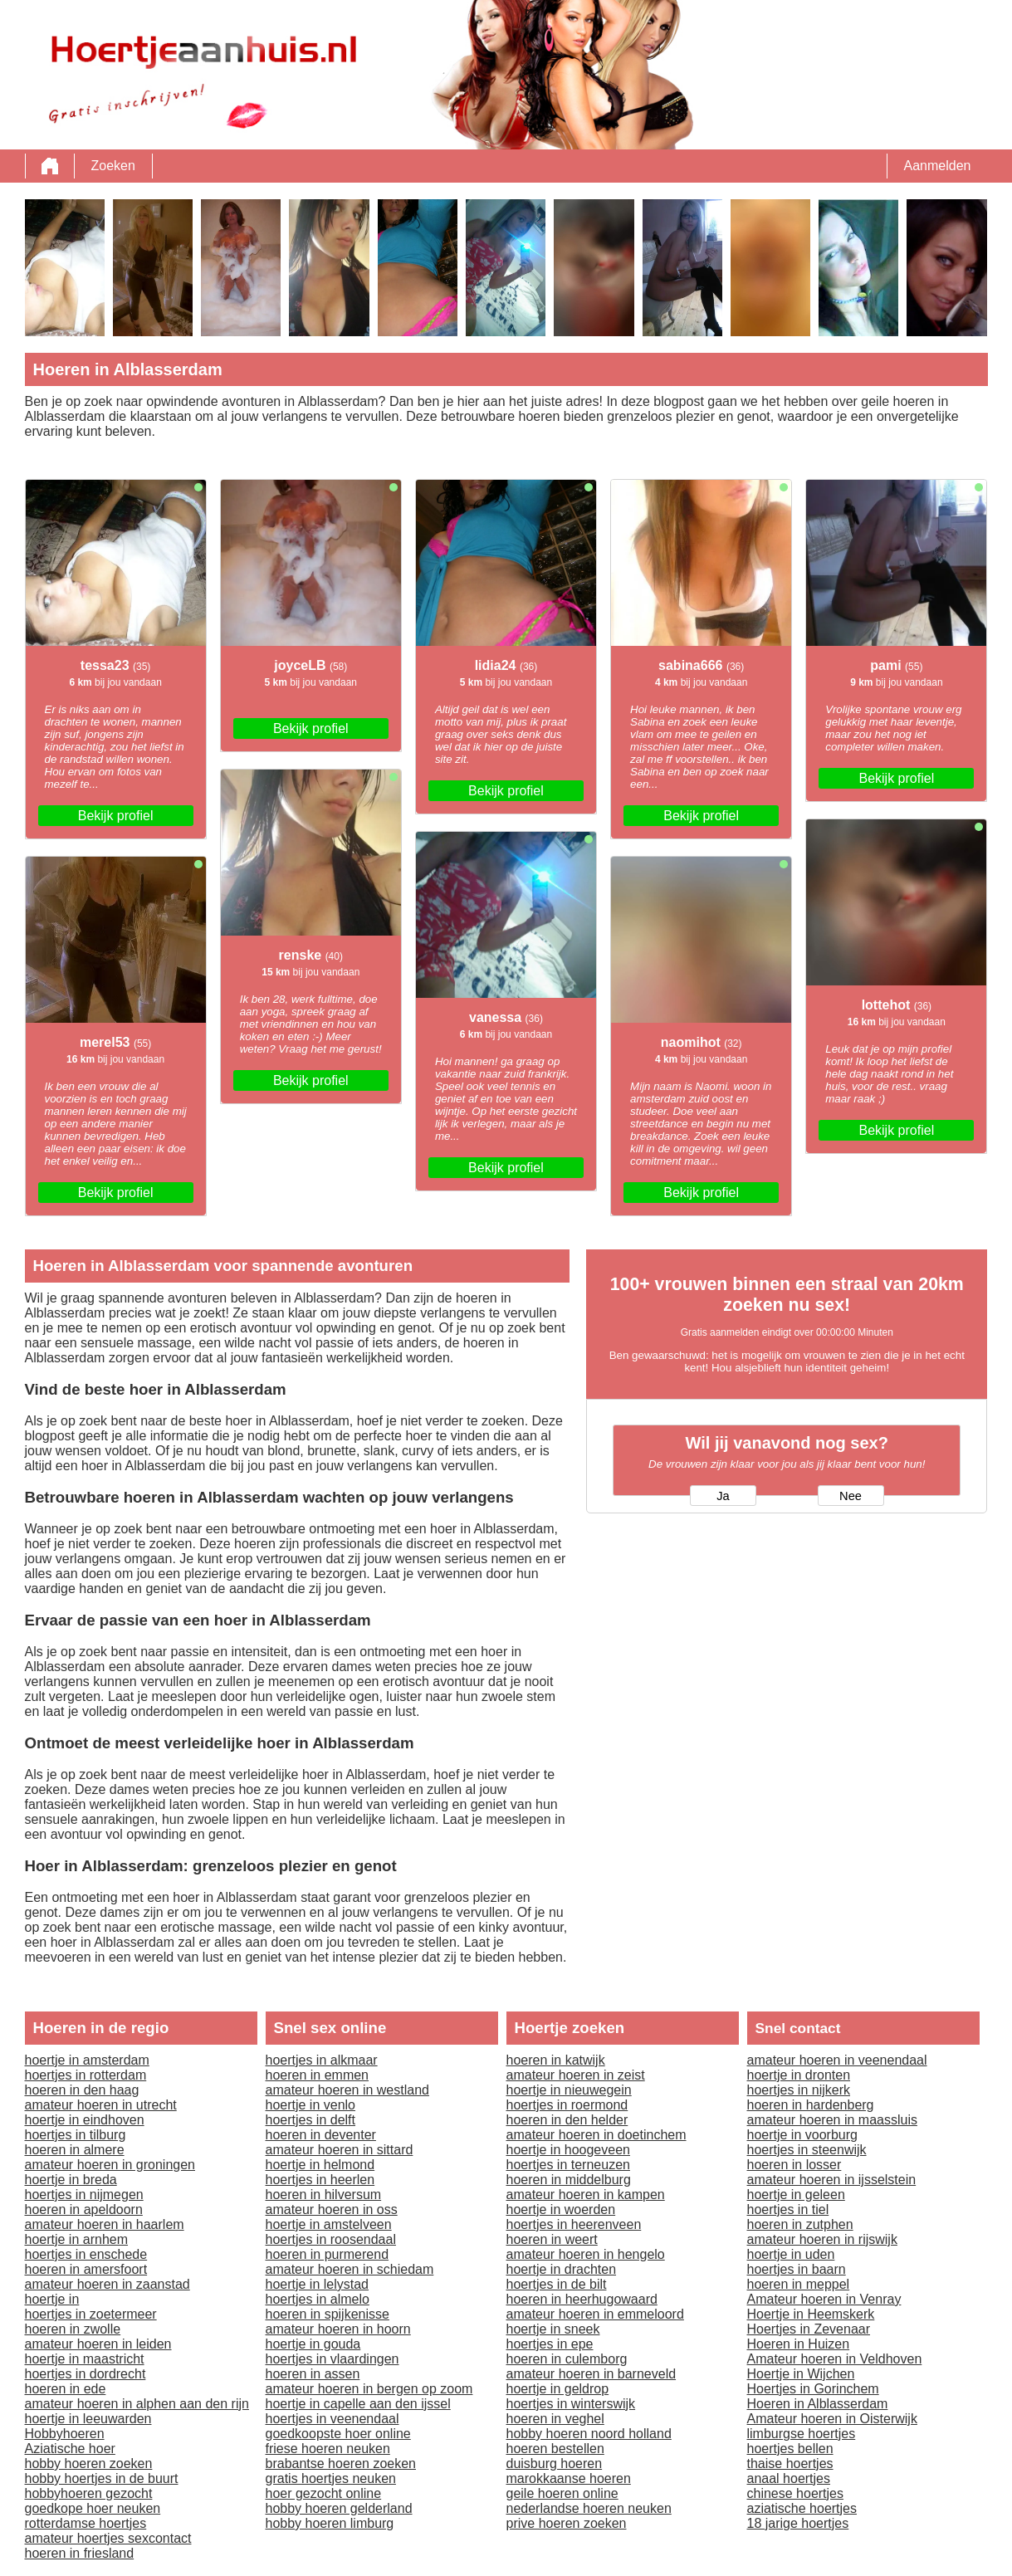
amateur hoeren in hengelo (585, 2254)
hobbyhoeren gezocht (89, 2493)
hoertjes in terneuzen (568, 2165)
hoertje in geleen (796, 2194)
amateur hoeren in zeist (575, 2075)
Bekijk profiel (116, 816)
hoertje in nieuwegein (569, 2090)
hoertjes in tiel (788, 2209)
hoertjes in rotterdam (86, 2075)
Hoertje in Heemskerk (811, 2314)
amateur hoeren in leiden (98, 2344)
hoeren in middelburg (568, 2180)
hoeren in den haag (82, 2090)
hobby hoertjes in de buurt (101, 2478)
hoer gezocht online (324, 2493)
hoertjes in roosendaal (331, 2239)
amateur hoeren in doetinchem (596, 2135)
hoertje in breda (71, 2180)
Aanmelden (937, 166)
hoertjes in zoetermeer (91, 2314)
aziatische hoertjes (802, 2508)
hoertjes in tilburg (75, 2135)
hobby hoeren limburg (330, 2523)
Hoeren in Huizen (798, 2344)
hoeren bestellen (555, 2449)
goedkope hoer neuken (93, 2508)
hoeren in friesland (79, 2553)
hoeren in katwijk (555, 2060)
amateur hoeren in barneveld (591, 2374)
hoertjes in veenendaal (332, 2419)
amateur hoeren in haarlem (104, 2224)
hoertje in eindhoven (84, 2120)
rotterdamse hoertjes (86, 2523)
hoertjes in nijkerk (799, 2090)
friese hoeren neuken (328, 2449)
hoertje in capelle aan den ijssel (358, 2404)
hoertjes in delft (311, 2120)
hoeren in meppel (798, 2284)
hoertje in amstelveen (329, 2224)
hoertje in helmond (320, 2165)
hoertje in (52, 2299)
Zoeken (113, 166)
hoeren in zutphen (800, 2224)
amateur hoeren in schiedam (350, 2269)
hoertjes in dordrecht (85, 2374)
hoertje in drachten (561, 2269)
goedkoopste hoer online (338, 2434)
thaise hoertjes (790, 2463)
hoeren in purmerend (327, 2254)
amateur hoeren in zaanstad (107, 2284)
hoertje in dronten (799, 2075)
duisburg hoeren (554, 2463)
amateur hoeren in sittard (339, 2150)
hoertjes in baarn (796, 2269)
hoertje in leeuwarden (88, 2419)
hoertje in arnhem (77, 2239)
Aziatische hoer (70, 2449)
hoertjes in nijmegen (84, 2194)
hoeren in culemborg (567, 2359)
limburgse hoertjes (801, 2434)
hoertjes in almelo (317, 2299)
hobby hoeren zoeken (89, 2463)
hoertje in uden (791, 2254)
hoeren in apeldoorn (84, 2209)
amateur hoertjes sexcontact (108, 2538)
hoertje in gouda (313, 2344)
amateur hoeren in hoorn (338, 2329)
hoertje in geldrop (557, 2389)
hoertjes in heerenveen (574, 2224)
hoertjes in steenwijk (807, 2150)
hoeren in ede (65, 2389)
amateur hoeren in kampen (585, 2194)
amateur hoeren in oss (332, 2209)
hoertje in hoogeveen (568, 2150)
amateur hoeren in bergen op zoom (369, 2389)
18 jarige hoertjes (798, 2523)
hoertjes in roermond (567, 2105)
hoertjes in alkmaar (322, 2060)
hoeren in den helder (567, 2120)
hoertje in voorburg (802, 2135)
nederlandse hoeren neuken (589, 2508)
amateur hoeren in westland (347, 2090)
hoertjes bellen (790, 2449)
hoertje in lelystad (317, 2284)
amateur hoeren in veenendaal (837, 2060)
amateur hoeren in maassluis (832, 2120)
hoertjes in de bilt (556, 2284)
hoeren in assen (313, 2374)
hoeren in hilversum (324, 2194)
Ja (722, 1496)
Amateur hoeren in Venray (824, 2299)
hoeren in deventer (321, 2135)
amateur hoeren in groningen (110, 2165)
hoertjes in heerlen (320, 2180)
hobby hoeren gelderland (339, 2508)
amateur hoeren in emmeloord (595, 2314)
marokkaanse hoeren (568, 2478)
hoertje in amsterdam (87, 2060)
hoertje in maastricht (84, 2359)
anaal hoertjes (789, 2478)
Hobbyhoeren (65, 2434)
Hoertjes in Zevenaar (809, 2329)
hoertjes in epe (550, 2344)
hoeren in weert (552, 2239)
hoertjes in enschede (86, 2254)
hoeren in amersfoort (86, 2269)
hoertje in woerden (561, 2209)
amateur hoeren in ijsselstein (832, 2180)
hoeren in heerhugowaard (582, 2299)
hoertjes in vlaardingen (332, 2359)
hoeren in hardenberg (810, 2105)
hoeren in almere (75, 2150)
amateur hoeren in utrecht (101, 2105)
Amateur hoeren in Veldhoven (834, 2359)
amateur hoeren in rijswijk (822, 2239)
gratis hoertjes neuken (331, 2478)
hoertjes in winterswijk (571, 2404)
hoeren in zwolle (73, 2329)
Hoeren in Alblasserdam (817, 2404)
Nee (850, 1496)
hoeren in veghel (555, 2419)
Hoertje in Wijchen (801, 2374)
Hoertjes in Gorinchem (813, 2389)
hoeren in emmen (317, 2075)
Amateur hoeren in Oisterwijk (832, 2419)
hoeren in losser (794, 2165)
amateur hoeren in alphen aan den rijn (137, 2404)
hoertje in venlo (311, 2105)
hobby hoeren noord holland (589, 2434)
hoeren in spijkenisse (327, 2314)
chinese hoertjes (795, 2493)
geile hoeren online (562, 2493)
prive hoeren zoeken (566, 2523)
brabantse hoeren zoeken (341, 2463)
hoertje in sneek (553, 2329)
